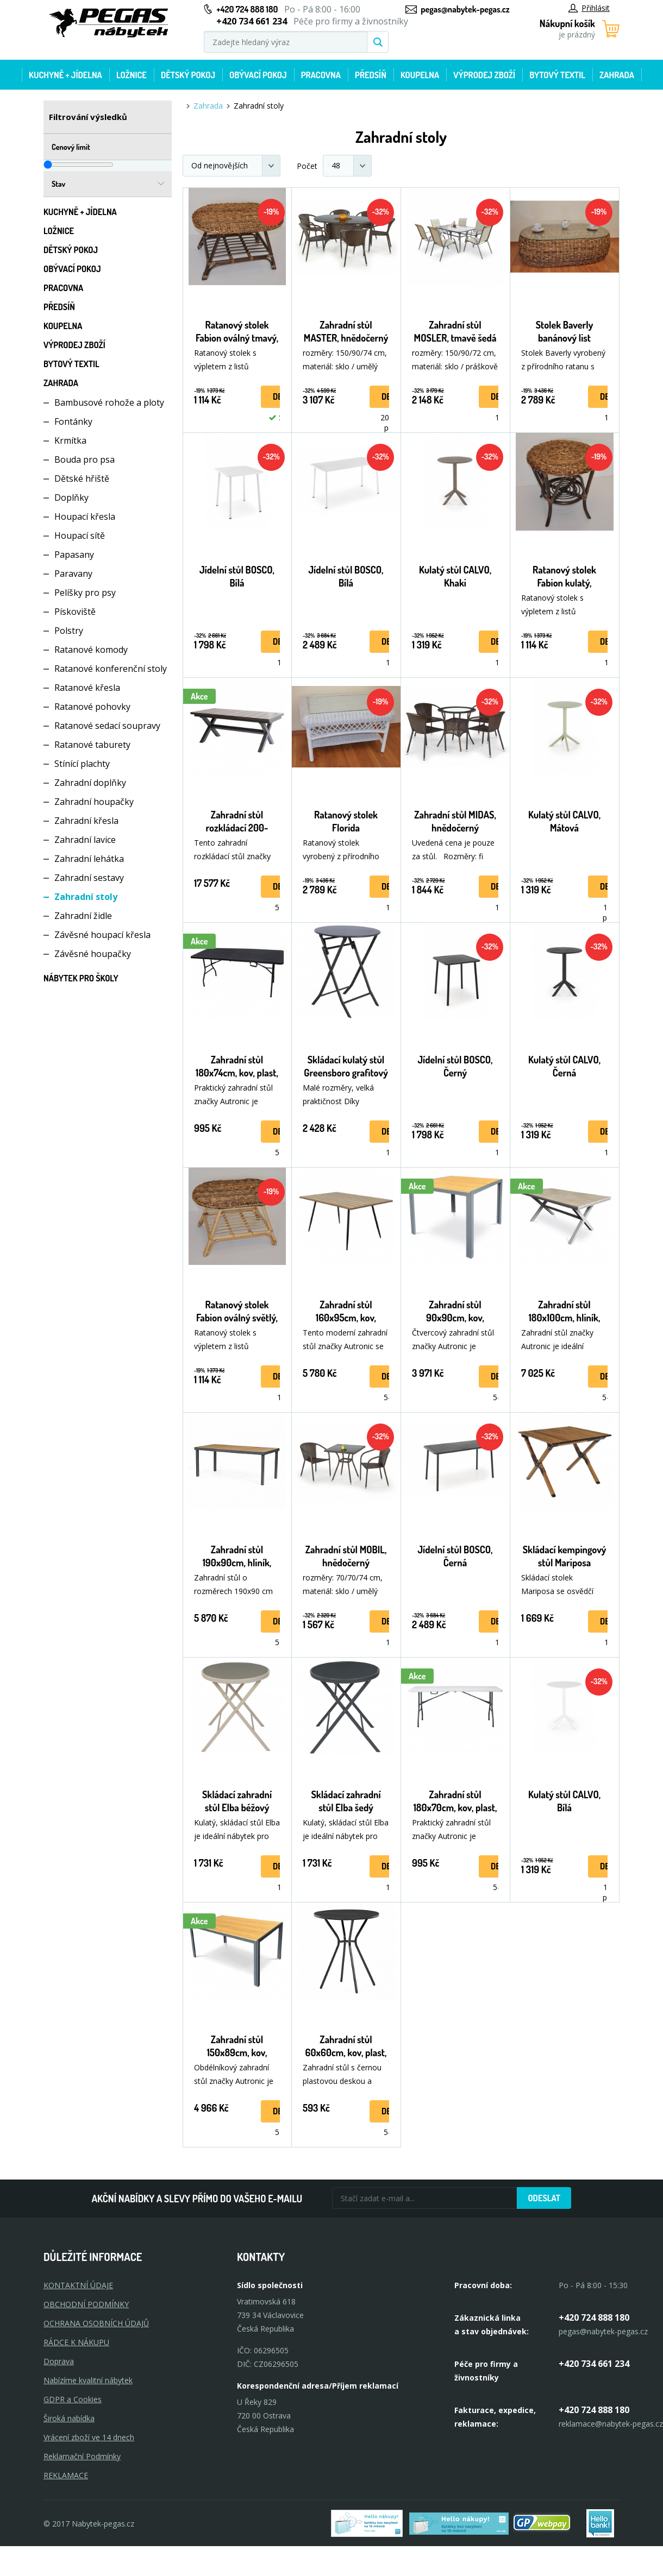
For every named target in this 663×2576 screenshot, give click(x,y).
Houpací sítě (79, 535)
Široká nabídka (69, 2418)
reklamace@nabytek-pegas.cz (611, 2423)
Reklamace (65, 2475)
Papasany (74, 554)
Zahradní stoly (85, 897)
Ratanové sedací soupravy (107, 726)
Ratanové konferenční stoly (110, 669)
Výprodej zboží (484, 75)
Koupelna (420, 75)
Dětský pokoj (188, 75)
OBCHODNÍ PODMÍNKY (86, 2304)
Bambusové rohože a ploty (109, 402)
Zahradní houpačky (94, 802)
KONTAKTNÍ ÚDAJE (78, 2285)
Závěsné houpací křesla (102, 935)
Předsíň (370, 75)
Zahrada (616, 75)
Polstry (68, 631)
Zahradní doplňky (90, 783)
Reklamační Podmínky (82, 2456)
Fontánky (73, 421)
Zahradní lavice (85, 840)
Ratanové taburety (92, 745)
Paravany (73, 574)
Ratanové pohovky (92, 707)
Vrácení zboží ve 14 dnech (88, 2437)
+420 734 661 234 (594, 2364)
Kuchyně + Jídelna (65, 75)
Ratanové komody (91, 650)
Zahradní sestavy (89, 878)
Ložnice (131, 75)
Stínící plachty (82, 764)
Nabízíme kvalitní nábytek (88, 2380)
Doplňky (71, 497)
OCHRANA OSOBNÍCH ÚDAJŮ (96, 2323)
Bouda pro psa (84, 459)
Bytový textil (557, 75)
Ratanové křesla (87, 688)
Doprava (58, 2361)
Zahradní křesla (86, 821)
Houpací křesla (84, 516)
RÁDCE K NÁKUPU (76, 2342)
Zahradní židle (83, 916)
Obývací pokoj (258, 75)
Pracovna (321, 75)
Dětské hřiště (81, 478)
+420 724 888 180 (247, 9)
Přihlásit (589, 8)
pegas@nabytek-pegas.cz (465, 9)
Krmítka (70, 440)
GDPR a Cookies (72, 2399)
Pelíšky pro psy (85, 593)
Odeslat (544, 2198)
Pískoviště (75, 612)
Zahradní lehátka (89, 859)
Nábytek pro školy (80, 978)
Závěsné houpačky (92, 954)
